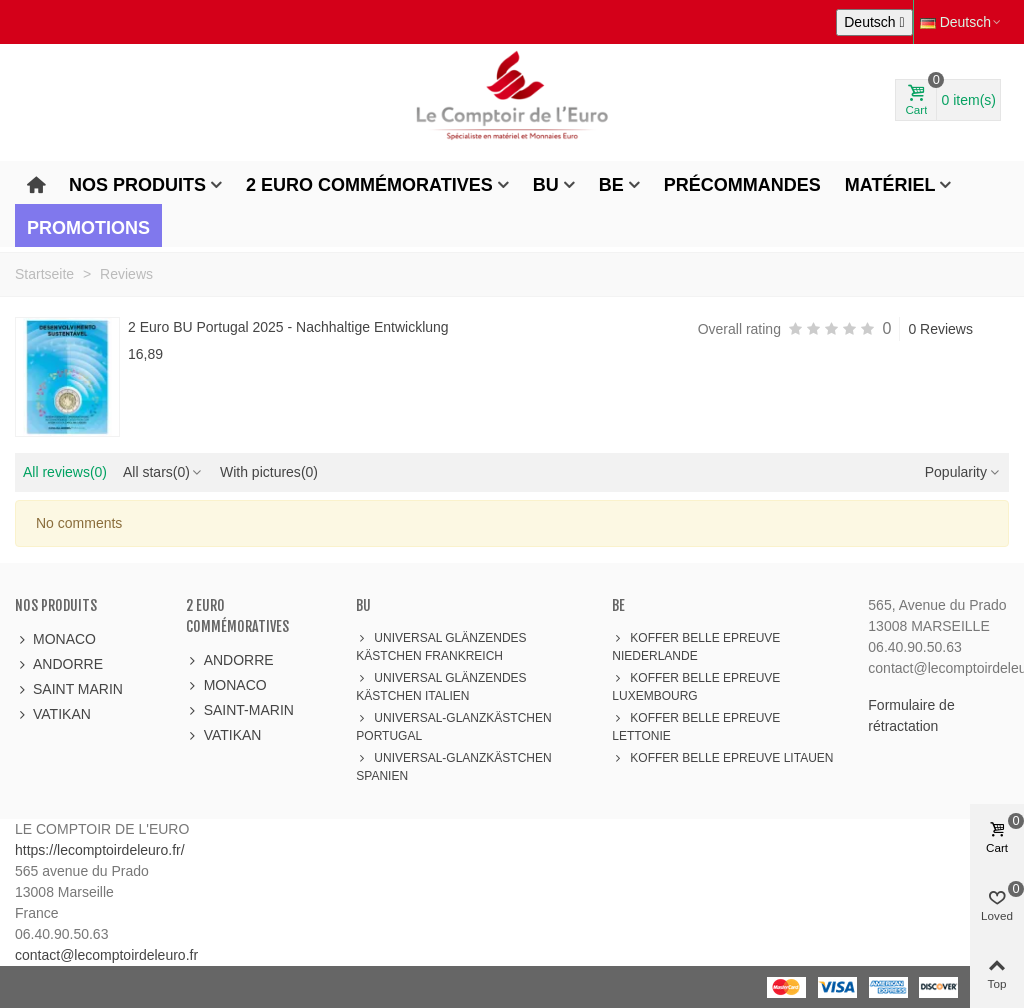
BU (546, 185)
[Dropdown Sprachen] (874, 22)
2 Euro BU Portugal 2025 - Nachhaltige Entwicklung (288, 327)
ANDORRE (59, 664)
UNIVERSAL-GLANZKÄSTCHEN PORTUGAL (453, 726)
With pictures (269, 472)
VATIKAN (53, 714)
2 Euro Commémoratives (369, 185)
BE (611, 185)
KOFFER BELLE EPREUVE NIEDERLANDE (696, 646)
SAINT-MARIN (240, 710)
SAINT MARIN (69, 689)
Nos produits (137, 185)
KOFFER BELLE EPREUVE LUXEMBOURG (696, 686)
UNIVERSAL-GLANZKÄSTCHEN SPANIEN (453, 766)
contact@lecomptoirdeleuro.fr (106, 955)
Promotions (88, 228)
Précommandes (742, 185)
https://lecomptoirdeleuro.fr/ (100, 850)
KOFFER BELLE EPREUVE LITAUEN (722, 758)
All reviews (65, 472)
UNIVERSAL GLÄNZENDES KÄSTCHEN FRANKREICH (441, 646)
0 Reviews (940, 329)
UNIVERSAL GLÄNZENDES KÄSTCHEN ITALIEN (441, 686)
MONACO (55, 639)
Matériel (890, 185)
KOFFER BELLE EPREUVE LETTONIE (696, 726)
